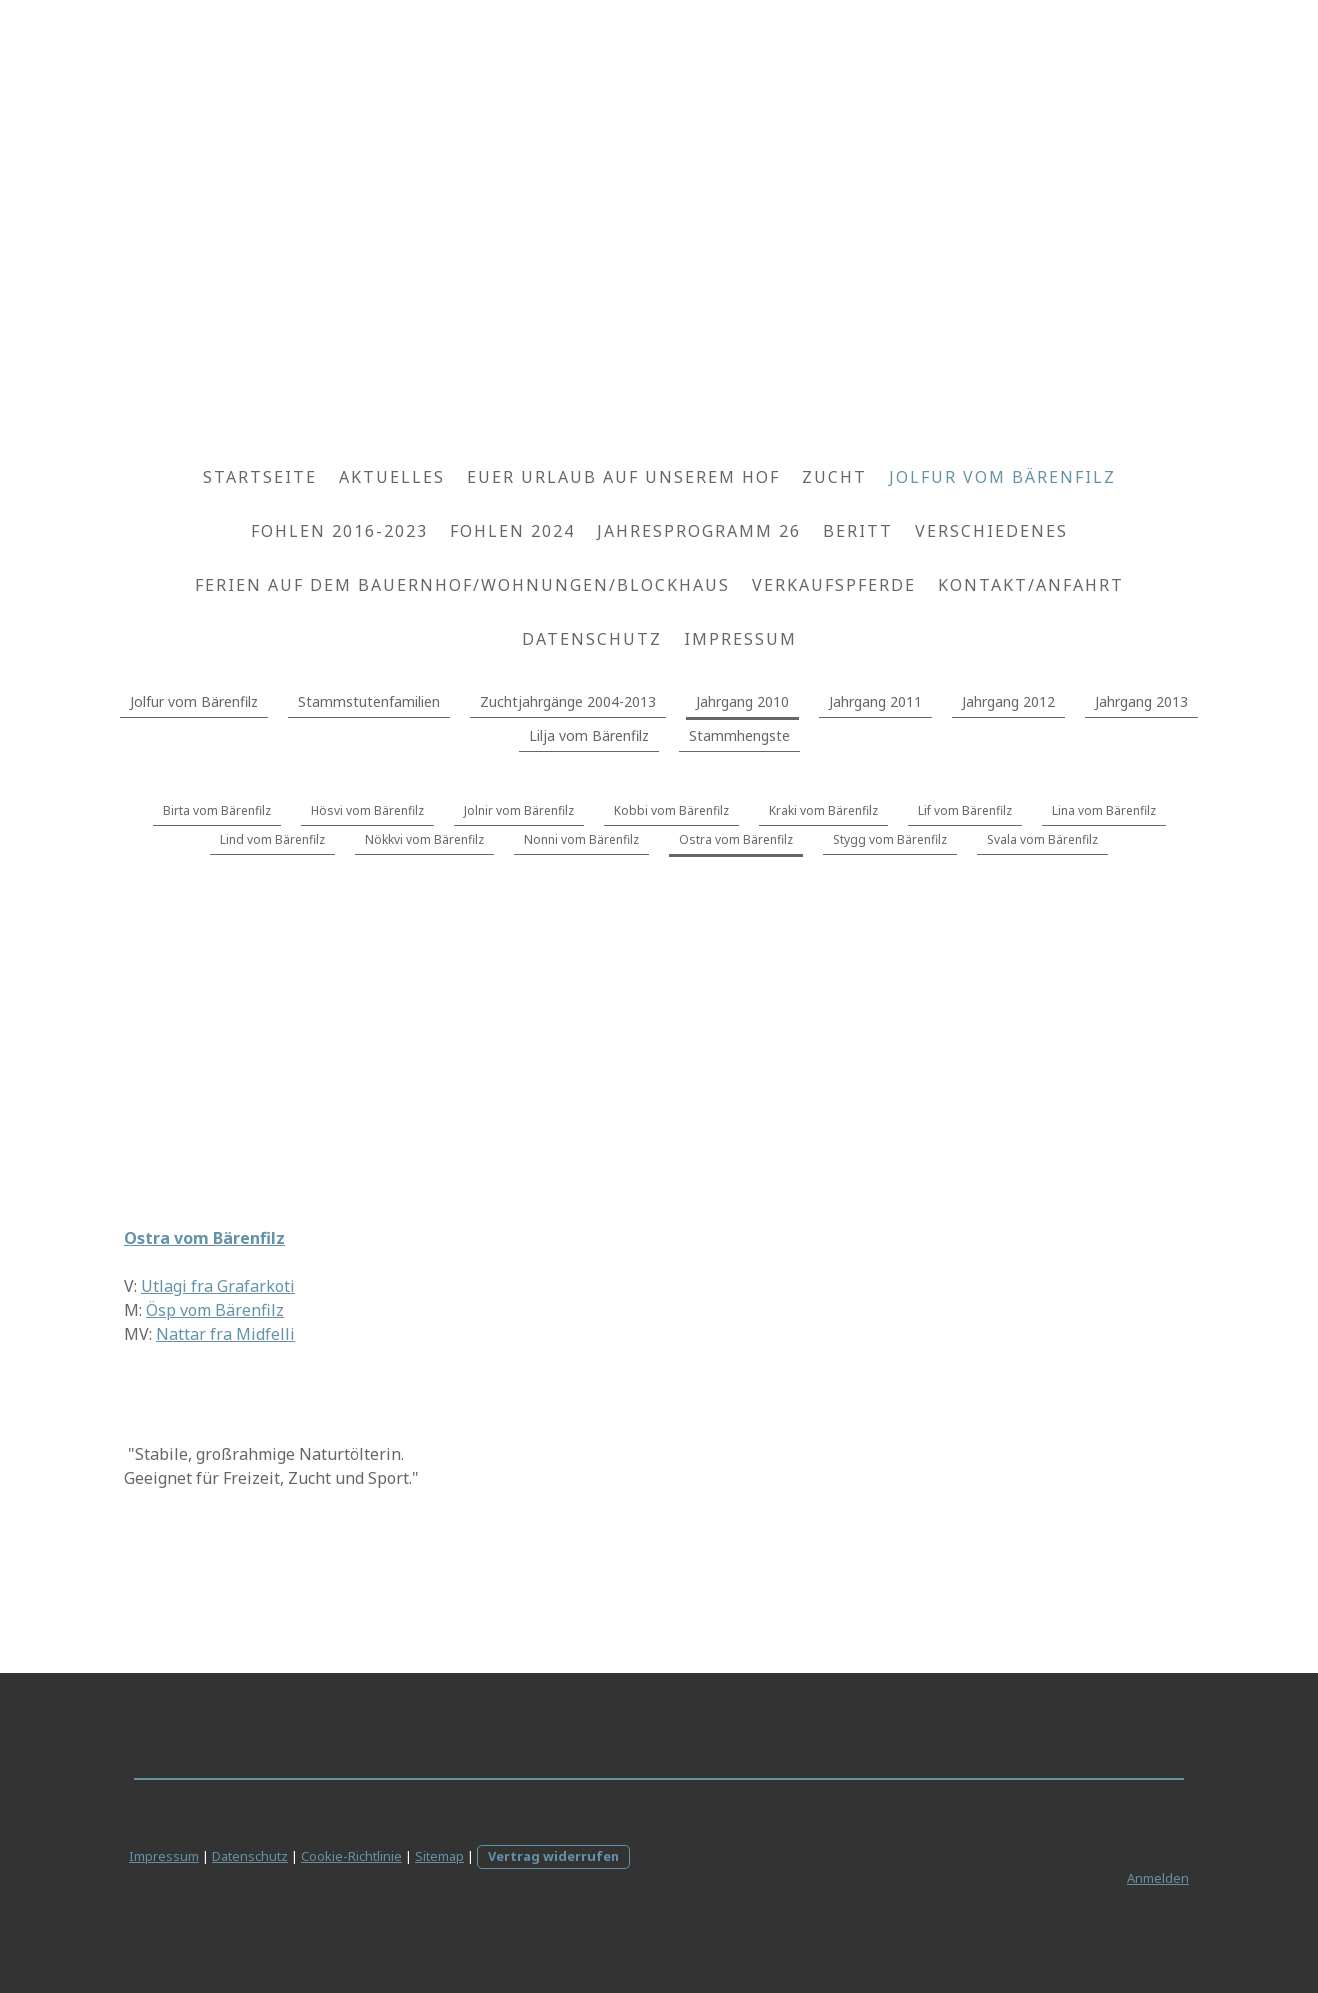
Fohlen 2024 (512, 531)
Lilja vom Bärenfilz (589, 735)
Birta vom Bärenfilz (217, 810)
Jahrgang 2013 (1141, 701)
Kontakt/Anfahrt (1031, 585)
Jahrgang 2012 (1008, 701)
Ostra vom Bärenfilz (736, 839)
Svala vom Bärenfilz (1042, 839)
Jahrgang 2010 (742, 701)
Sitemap (439, 1856)
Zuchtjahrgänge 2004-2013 (568, 701)
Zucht (834, 477)
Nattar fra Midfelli (225, 1334)
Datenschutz (592, 639)
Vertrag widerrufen (553, 1856)
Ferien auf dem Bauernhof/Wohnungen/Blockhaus (462, 585)
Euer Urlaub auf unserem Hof (623, 477)
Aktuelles (392, 477)
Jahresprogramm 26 (699, 531)
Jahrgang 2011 (875, 701)
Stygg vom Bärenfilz (890, 839)
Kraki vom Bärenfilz (823, 810)
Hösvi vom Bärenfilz (367, 810)
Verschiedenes (991, 531)
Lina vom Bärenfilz (1104, 810)
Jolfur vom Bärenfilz (1002, 477)
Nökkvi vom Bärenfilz (424, 839)
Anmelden (1158, 1878)
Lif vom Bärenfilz (965, 810)
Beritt (858, 531)
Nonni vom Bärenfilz (581, 839)
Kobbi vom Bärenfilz (671, 810)
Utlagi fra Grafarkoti (218, 1286)
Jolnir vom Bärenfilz (519, 810)
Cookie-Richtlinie (351, 1856)
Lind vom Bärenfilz (272, 839)
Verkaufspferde (834, 585)
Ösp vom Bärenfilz (215, 1310)
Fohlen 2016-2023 (339, 531)
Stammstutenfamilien (369, 701)
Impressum (740, 639)
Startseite (260, 477)
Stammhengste (739, 735)
